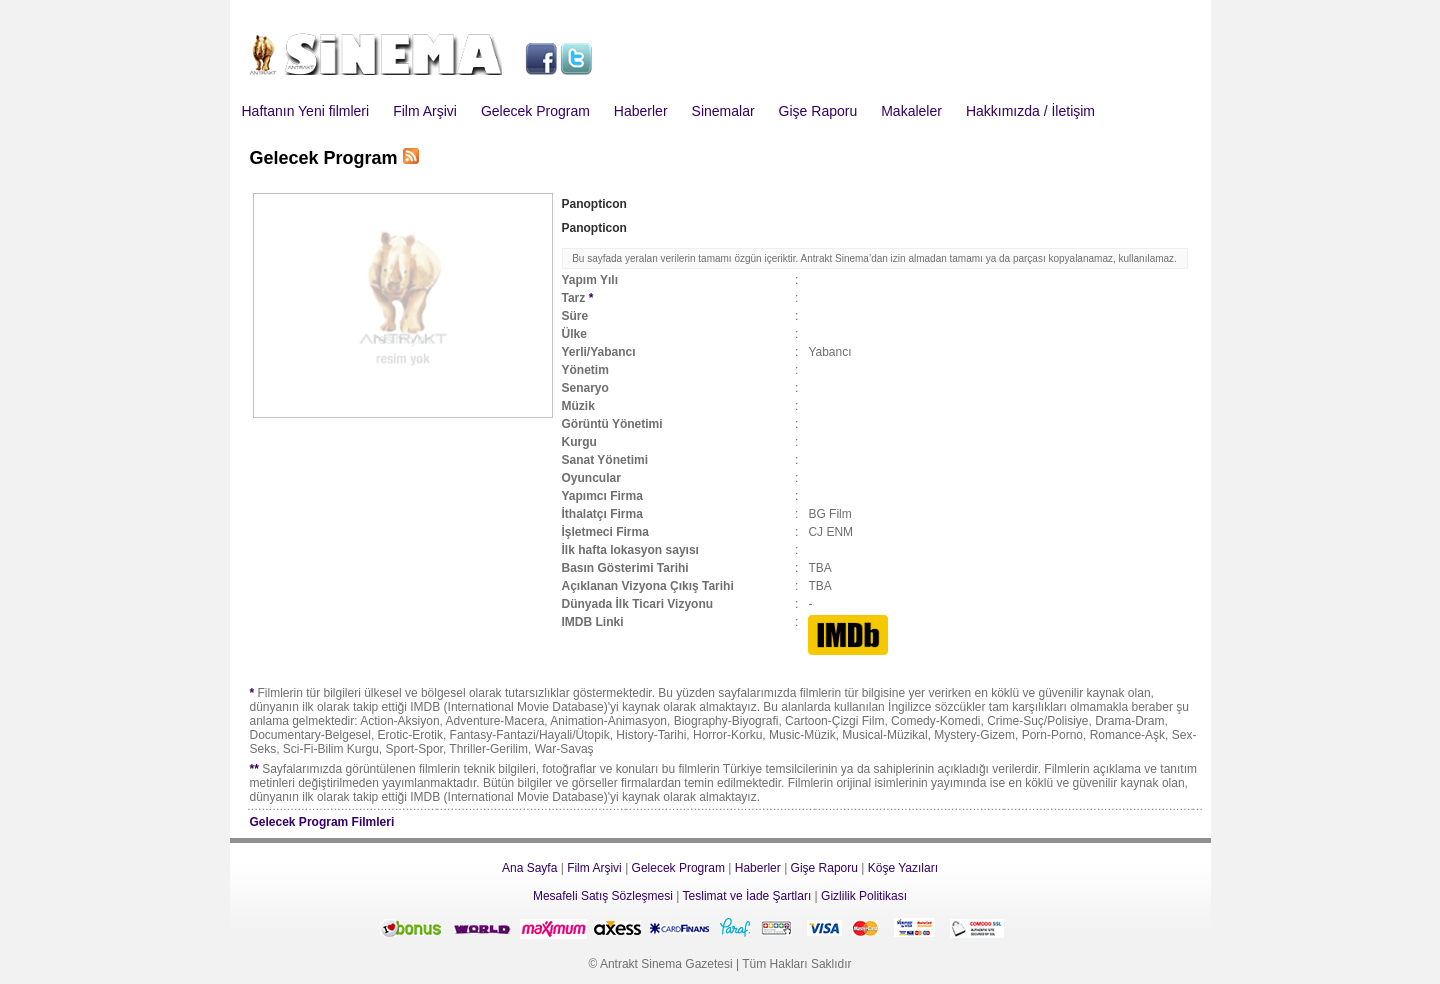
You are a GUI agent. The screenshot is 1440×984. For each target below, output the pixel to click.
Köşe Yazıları (903, 868)
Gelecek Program (535, 111)
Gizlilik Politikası (864, 896)
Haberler (641, 111)
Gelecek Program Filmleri (322, 822)
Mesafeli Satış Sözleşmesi (603, 896)
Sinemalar (723, 111)
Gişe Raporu (818, 111)
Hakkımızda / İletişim (1030, 111)
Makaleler (911, 111)
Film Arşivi (425, 111)
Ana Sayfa (529, 868)
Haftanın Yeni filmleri (306, 111)
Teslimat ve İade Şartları (747, 896)
